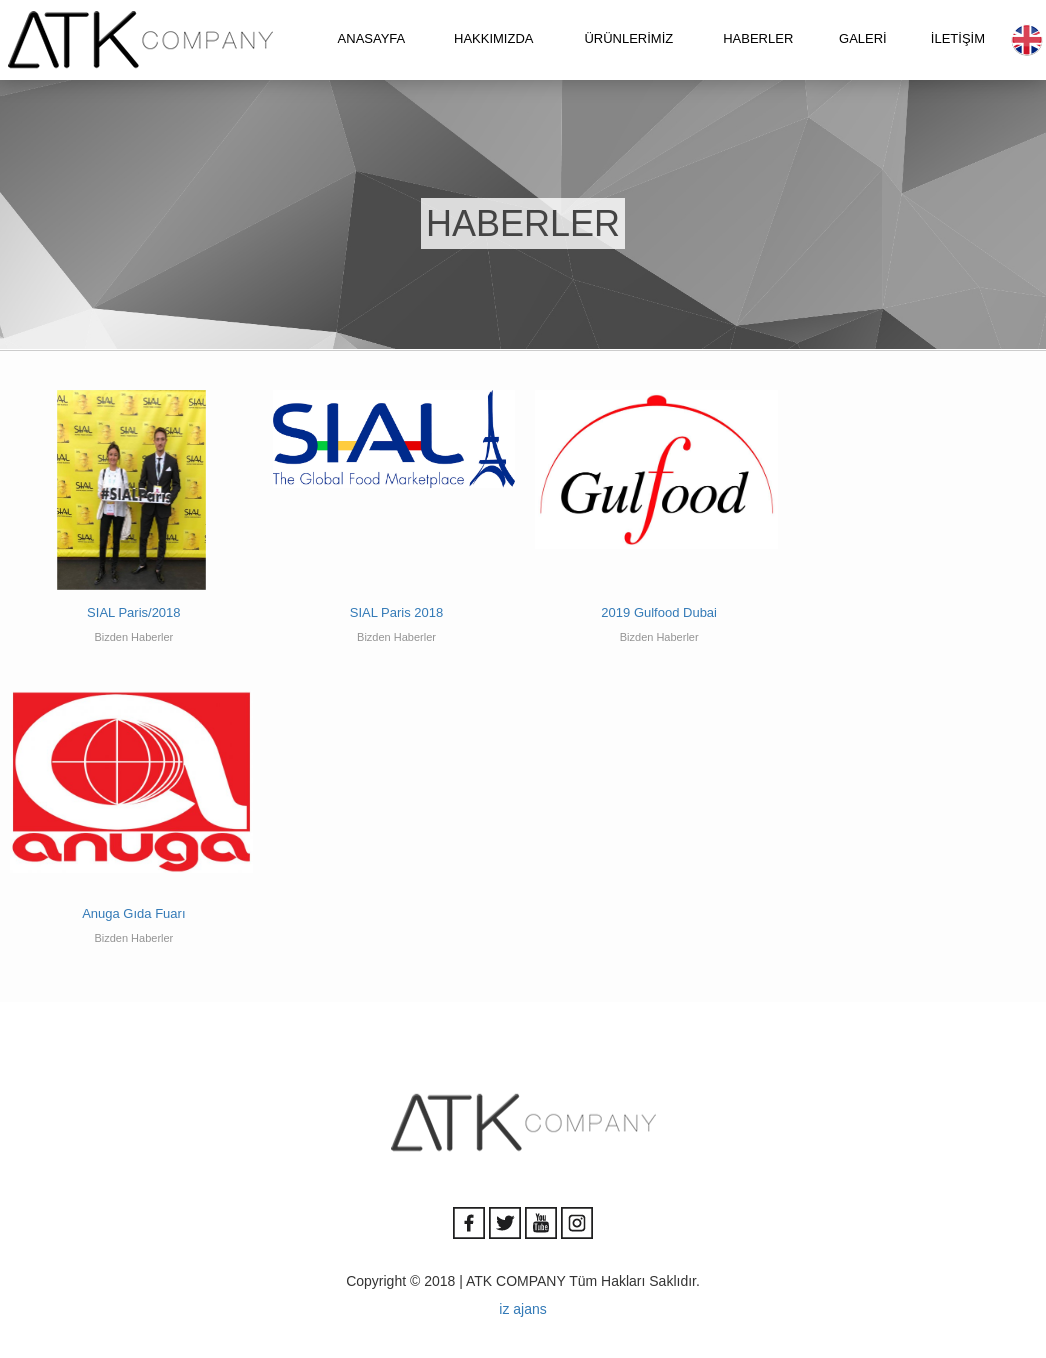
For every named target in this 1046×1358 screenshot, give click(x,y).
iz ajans (522, 1309)
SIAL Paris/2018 (133, 612)
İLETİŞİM (958, 38)
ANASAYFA (372, 38)
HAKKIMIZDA (493, 38)
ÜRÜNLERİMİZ (628, 38)
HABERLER (758, 38)
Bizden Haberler (133, 637)
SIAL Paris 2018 (396, 612)
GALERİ (863, 38)
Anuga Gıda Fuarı (133, 913)
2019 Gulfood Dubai (659, 612)
